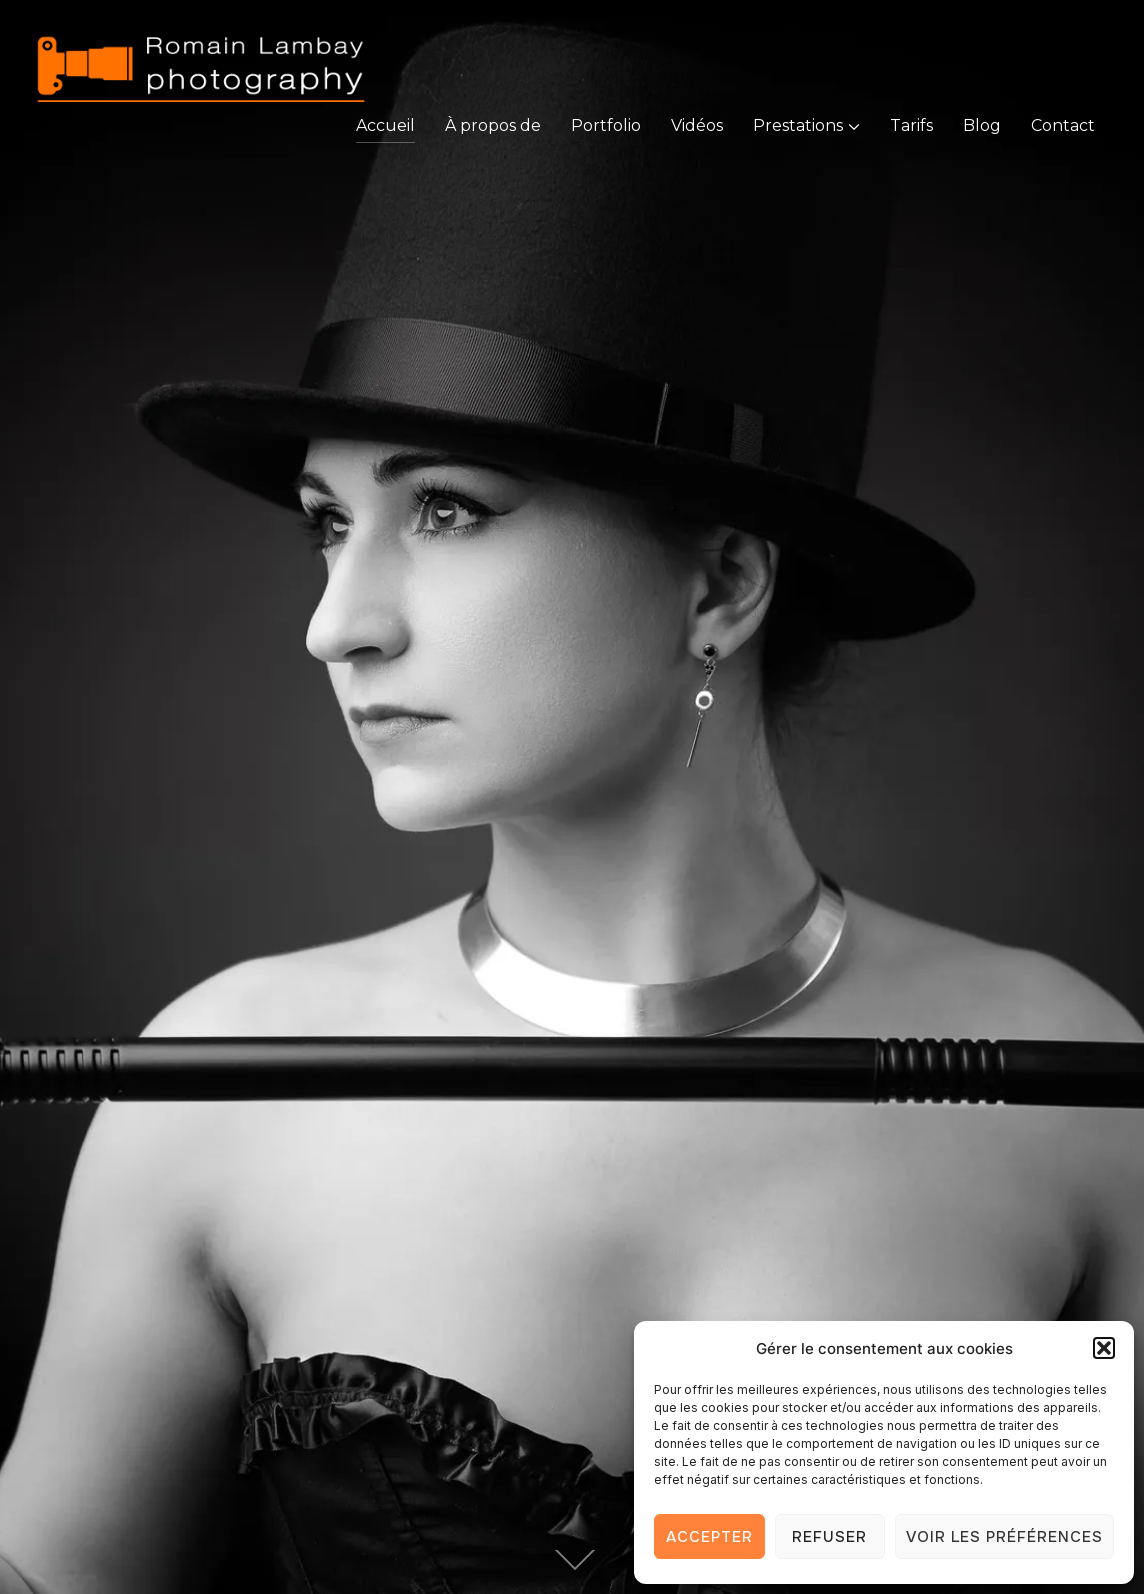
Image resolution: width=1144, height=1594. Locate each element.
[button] (1104, 1348)
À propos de (493, 125)
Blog (982, 125)
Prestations (798, 125)
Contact (1063, 125)
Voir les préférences (1004, 1537)
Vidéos (697, 125)
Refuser (829, 1537)
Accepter (709, 1537)
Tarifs (911, 125)
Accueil (385, 125)
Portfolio (606, 125)
